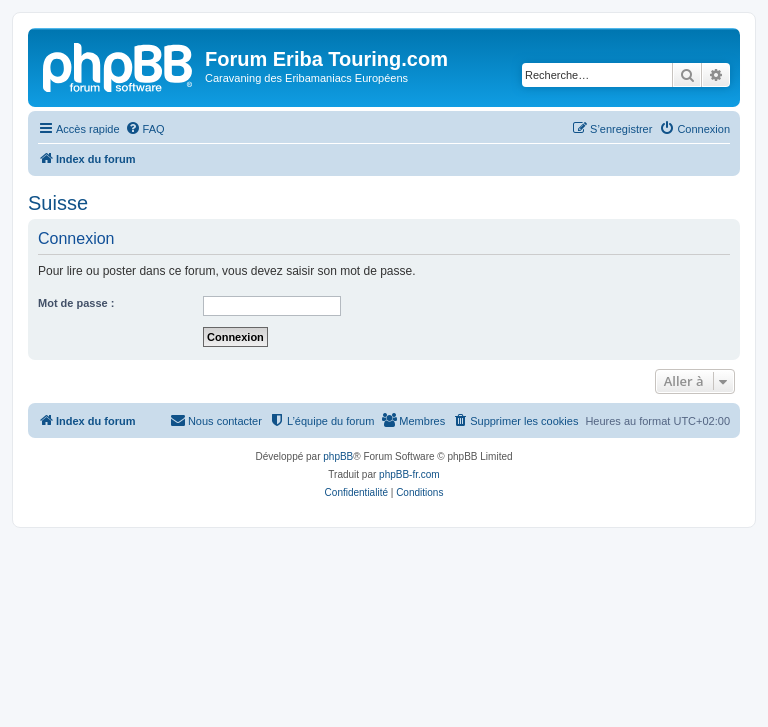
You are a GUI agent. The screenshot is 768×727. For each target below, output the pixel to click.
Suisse (58, 203)
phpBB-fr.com (409, 474)
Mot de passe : (76, 303)
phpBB (338, 456)
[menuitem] (145, 129)
